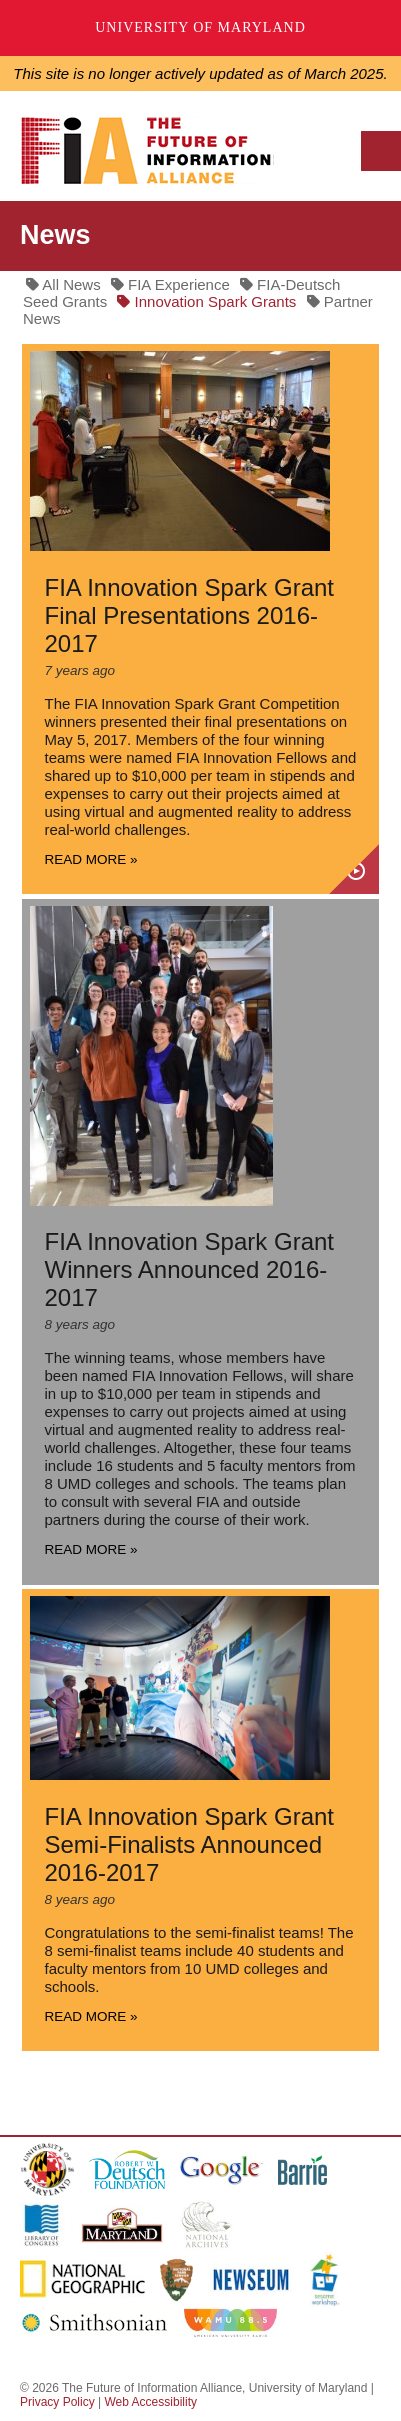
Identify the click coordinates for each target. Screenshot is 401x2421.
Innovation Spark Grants (206, 301)
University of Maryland (200, 27)
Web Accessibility (150, 2402)
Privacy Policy (57, 2402)
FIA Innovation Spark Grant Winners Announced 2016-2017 (190, 1269)
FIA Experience (170, 284)
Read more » (91, 859)
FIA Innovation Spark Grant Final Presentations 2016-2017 (190, 615)
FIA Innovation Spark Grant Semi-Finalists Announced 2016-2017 (190, 1844)
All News (63, 284)
